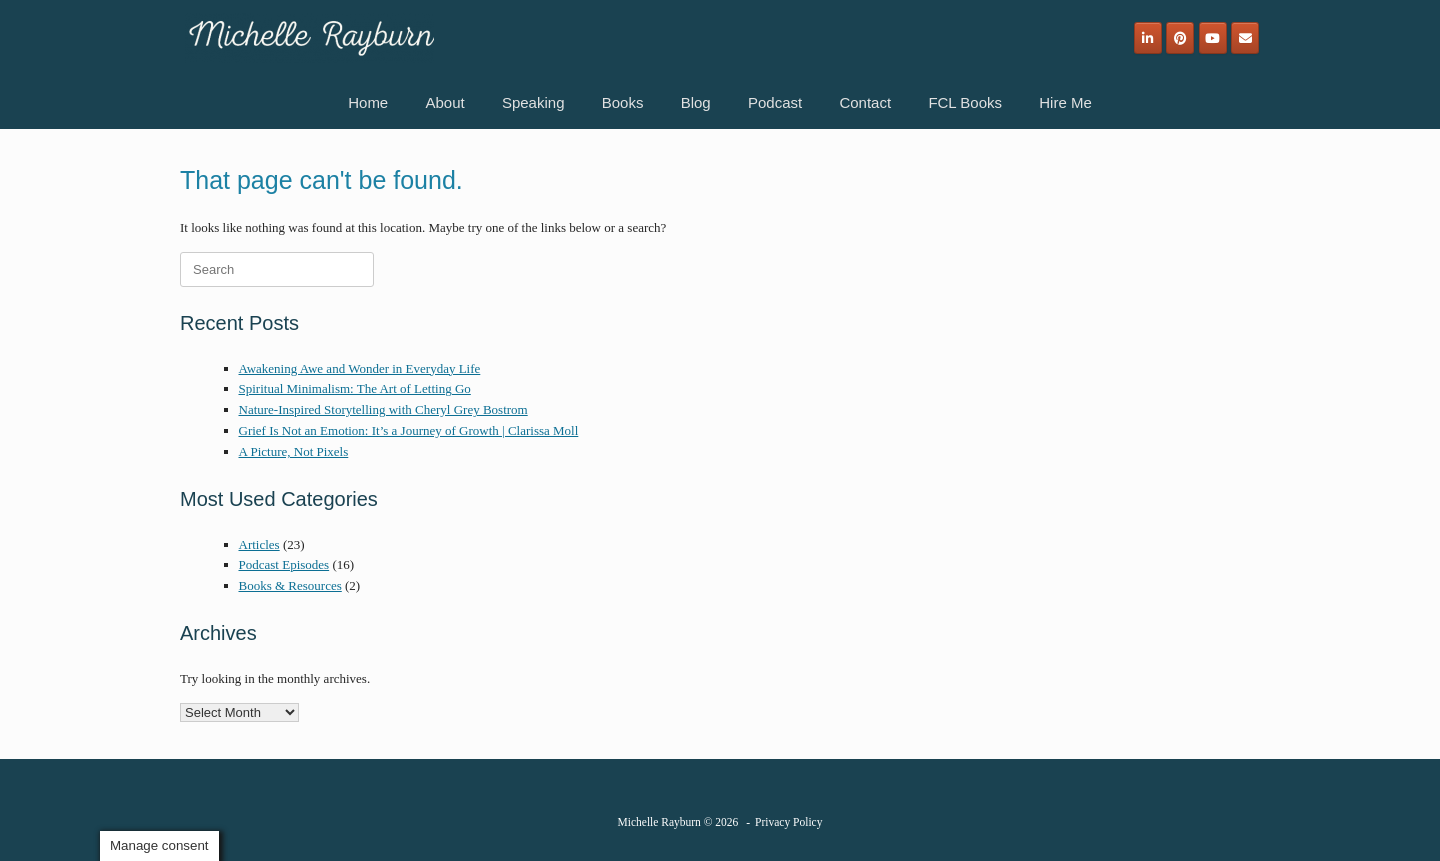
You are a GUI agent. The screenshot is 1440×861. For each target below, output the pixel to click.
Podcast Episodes (284, 564)
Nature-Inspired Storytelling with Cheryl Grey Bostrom (383, 409)
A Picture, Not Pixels (294, 451)
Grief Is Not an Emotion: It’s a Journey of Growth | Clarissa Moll (409, 430)
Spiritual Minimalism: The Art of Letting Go (355, 388)
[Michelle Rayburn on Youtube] (1213, 38)
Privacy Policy (788, 822)
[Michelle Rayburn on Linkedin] (1148, 38)
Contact (865, 102)
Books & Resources (290, 585)
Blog (696, 102)
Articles (259, 544)
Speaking (533, 102)
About (444, 102)
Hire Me (1065, 102)
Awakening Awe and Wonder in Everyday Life (360, 368)
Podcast (775, 102)
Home (368, 102)
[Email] (1245, 38)
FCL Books (965, 102)
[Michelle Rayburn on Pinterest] (1180, 38)
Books (623, 102)
